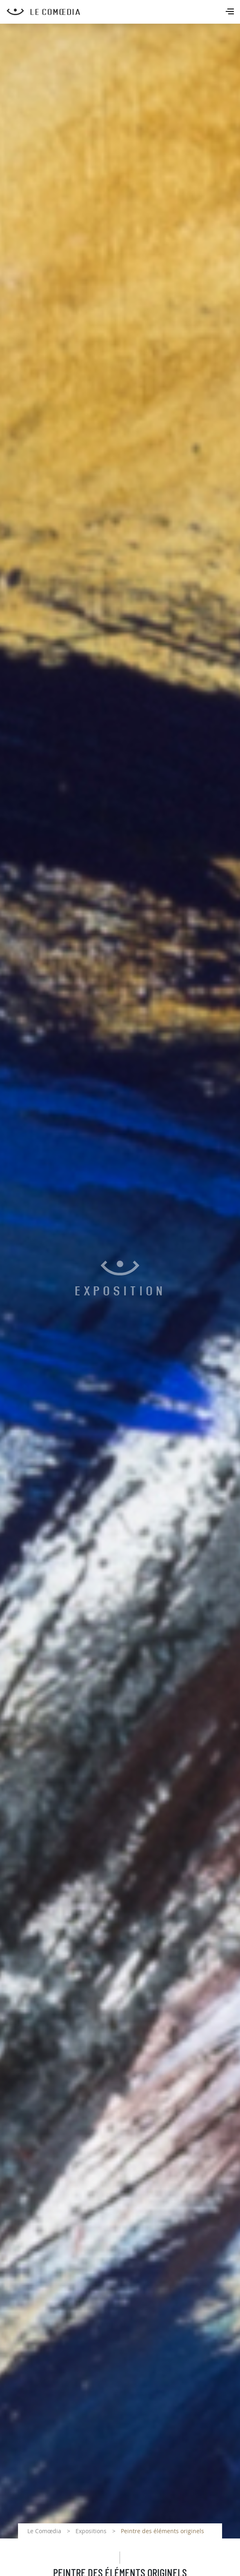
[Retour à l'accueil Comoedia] (123, 12)
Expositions (91, 2531)
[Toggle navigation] (230, 12)
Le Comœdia (44, 2531)
